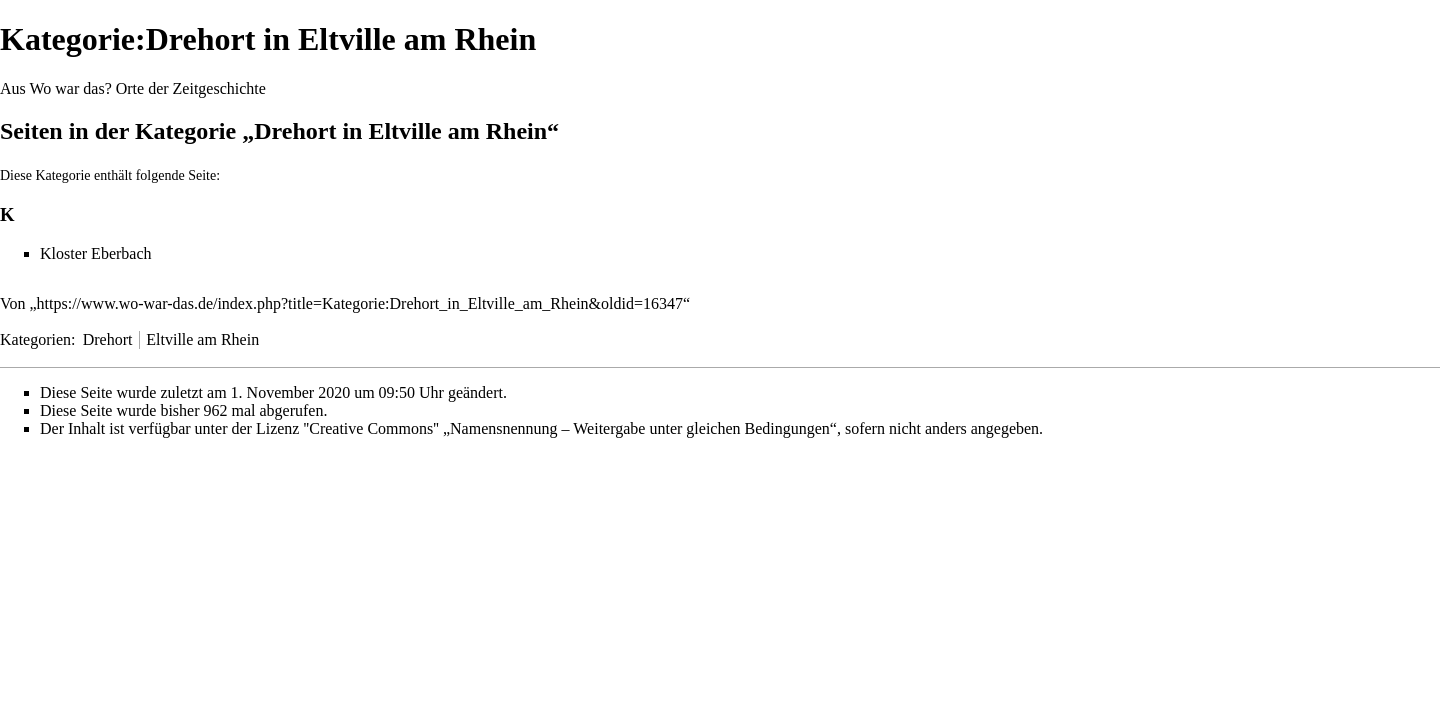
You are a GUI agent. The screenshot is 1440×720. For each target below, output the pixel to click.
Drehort (108, 339)
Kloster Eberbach (96, 253)
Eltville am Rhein (202, 339)
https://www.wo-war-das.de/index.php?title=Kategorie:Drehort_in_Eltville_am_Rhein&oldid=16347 (360, 303)
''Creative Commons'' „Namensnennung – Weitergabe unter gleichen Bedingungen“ (570, 428)
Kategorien (35, 339)
